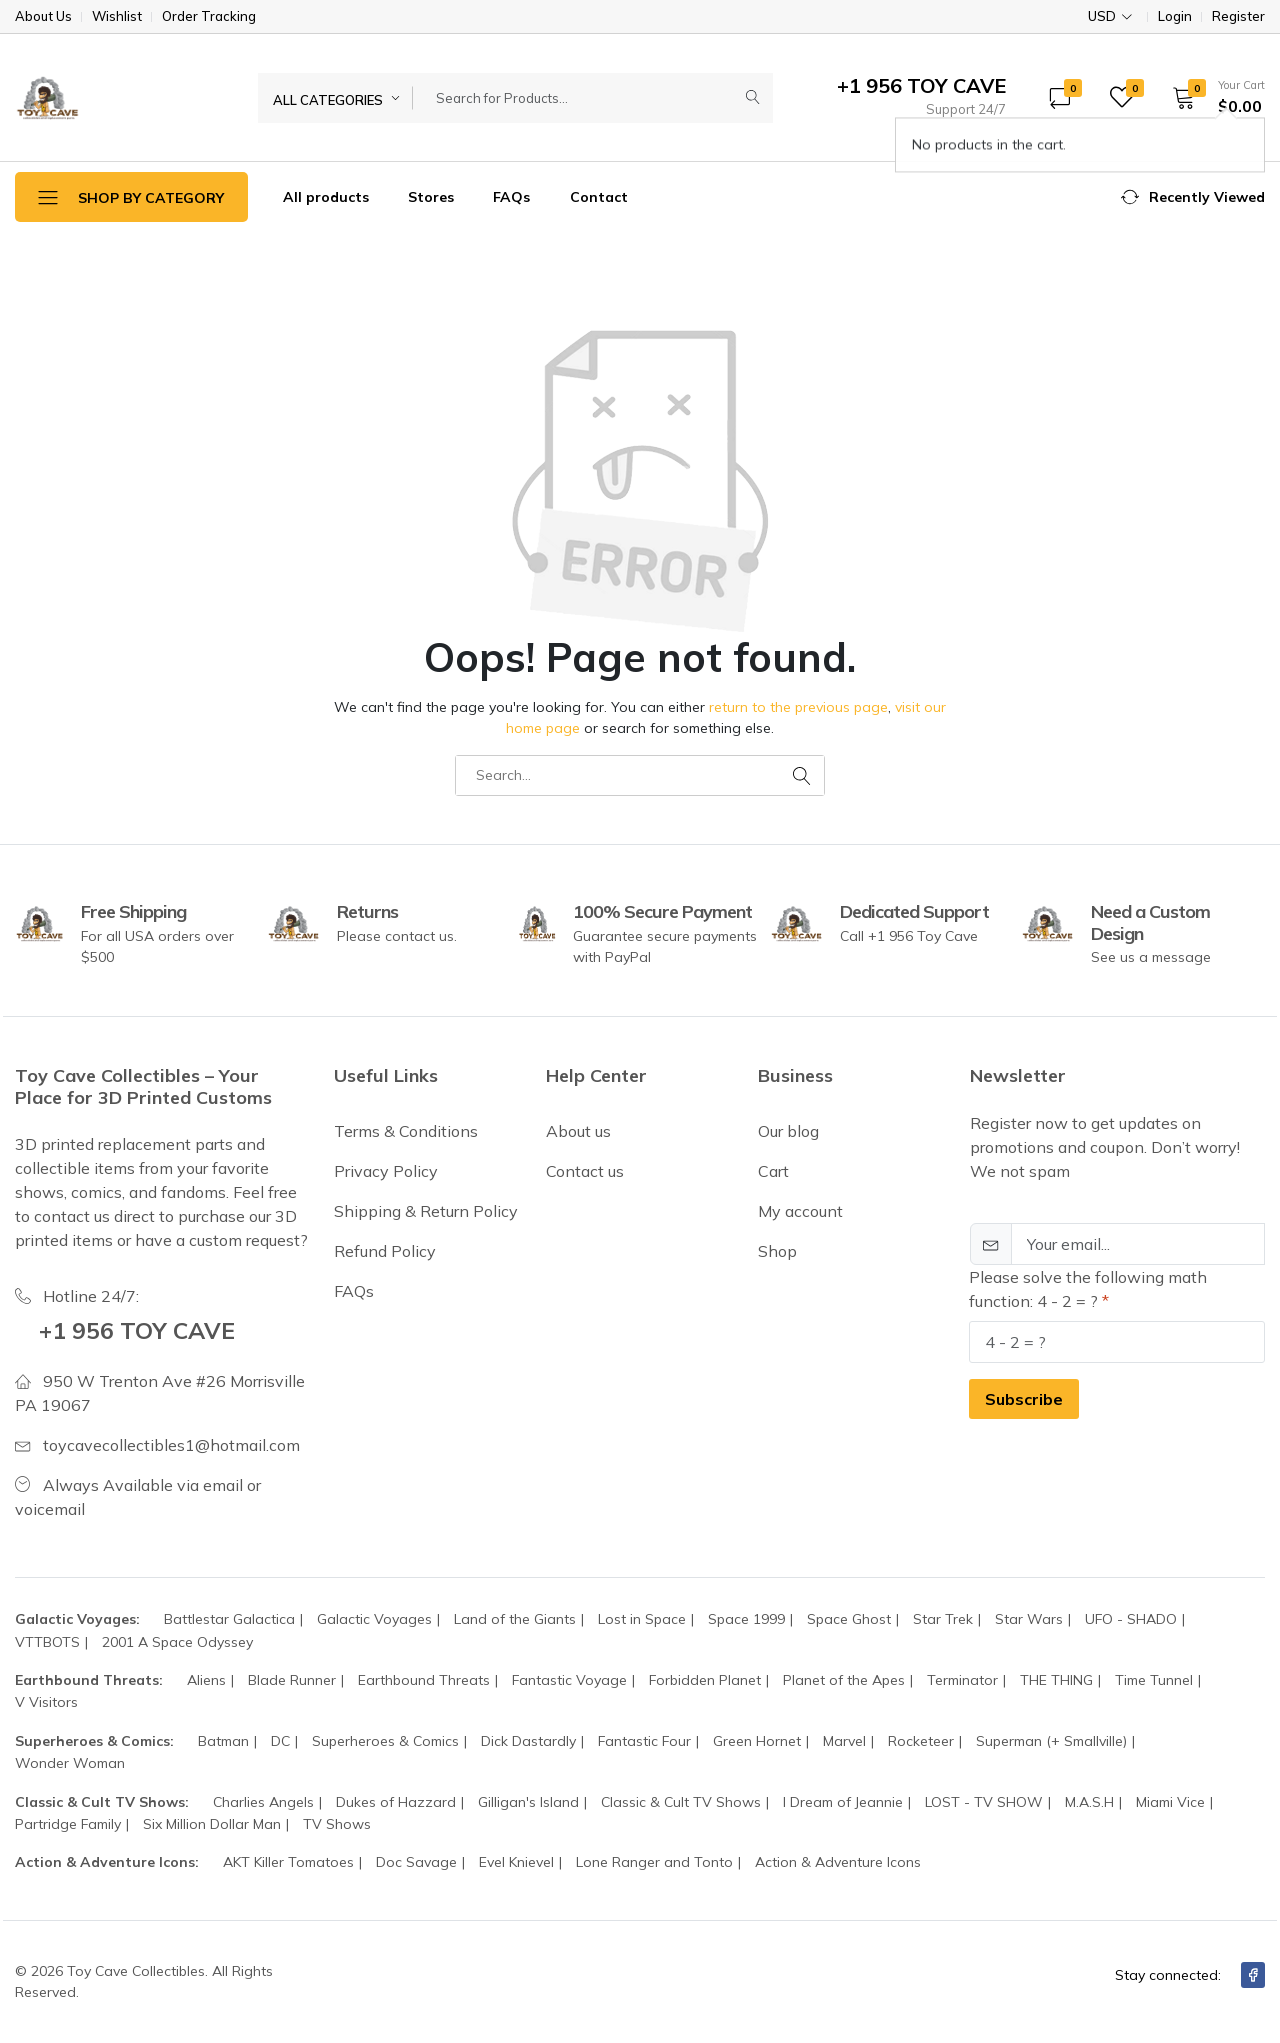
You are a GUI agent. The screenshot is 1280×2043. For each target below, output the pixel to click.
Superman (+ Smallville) (1051, 1741)
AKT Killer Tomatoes (288, 1862)
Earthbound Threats (424, 1680)
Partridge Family (68, 1824)
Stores (431, 197)
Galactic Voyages (374, 1619)
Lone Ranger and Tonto (654, 1862)
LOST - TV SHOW (984, 1802)
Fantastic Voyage (569, 1680)
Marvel (844, 1741)
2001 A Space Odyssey (177, 1642)
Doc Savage (416, 1862)
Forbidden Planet (705, 1680)
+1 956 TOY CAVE (140, 1330)
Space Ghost (849, 1619)
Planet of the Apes (844, 1680)
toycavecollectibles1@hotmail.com (171, 1445)
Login (1175, 16)
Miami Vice (1170, 1802)
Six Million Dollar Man (212, 1824)
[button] (1212, 97)
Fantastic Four (644, 1741)
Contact (599, 197)
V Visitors (46, 1702)
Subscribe (1024, 1399)
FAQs (511, 197)
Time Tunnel (1154, 1680)
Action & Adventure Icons (838, 1862)
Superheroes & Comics (385, 1741)
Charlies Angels (263, 1802)
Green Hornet (757, 1741)
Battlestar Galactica (229, 1619)
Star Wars (1029, 1619)
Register (1238, 16)
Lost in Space (642, 1619)
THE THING (1056, 1680)
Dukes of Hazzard (396, 1802)
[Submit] (753, 98)
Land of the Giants (515, 1619)
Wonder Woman (70, 1763)
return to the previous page (798, 707)
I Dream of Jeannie (843, 1802)
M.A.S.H (1089, 1802)
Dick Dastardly (528, 1741)
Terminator (962, 1680)
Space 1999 (746, 1619)
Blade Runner (292, 1680)
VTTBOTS (47, 1642)
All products (326, 197)
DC (280, 1741)
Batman (223, 1741)
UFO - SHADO (1131, 1619)
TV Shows (337, 1824)
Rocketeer (921, 1741)
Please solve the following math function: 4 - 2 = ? (1088, 1289)
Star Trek (943, 1619)
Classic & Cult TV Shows (681, 1802)
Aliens (206, 1680)
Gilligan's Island (528, 1802)
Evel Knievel (516, 1862)
